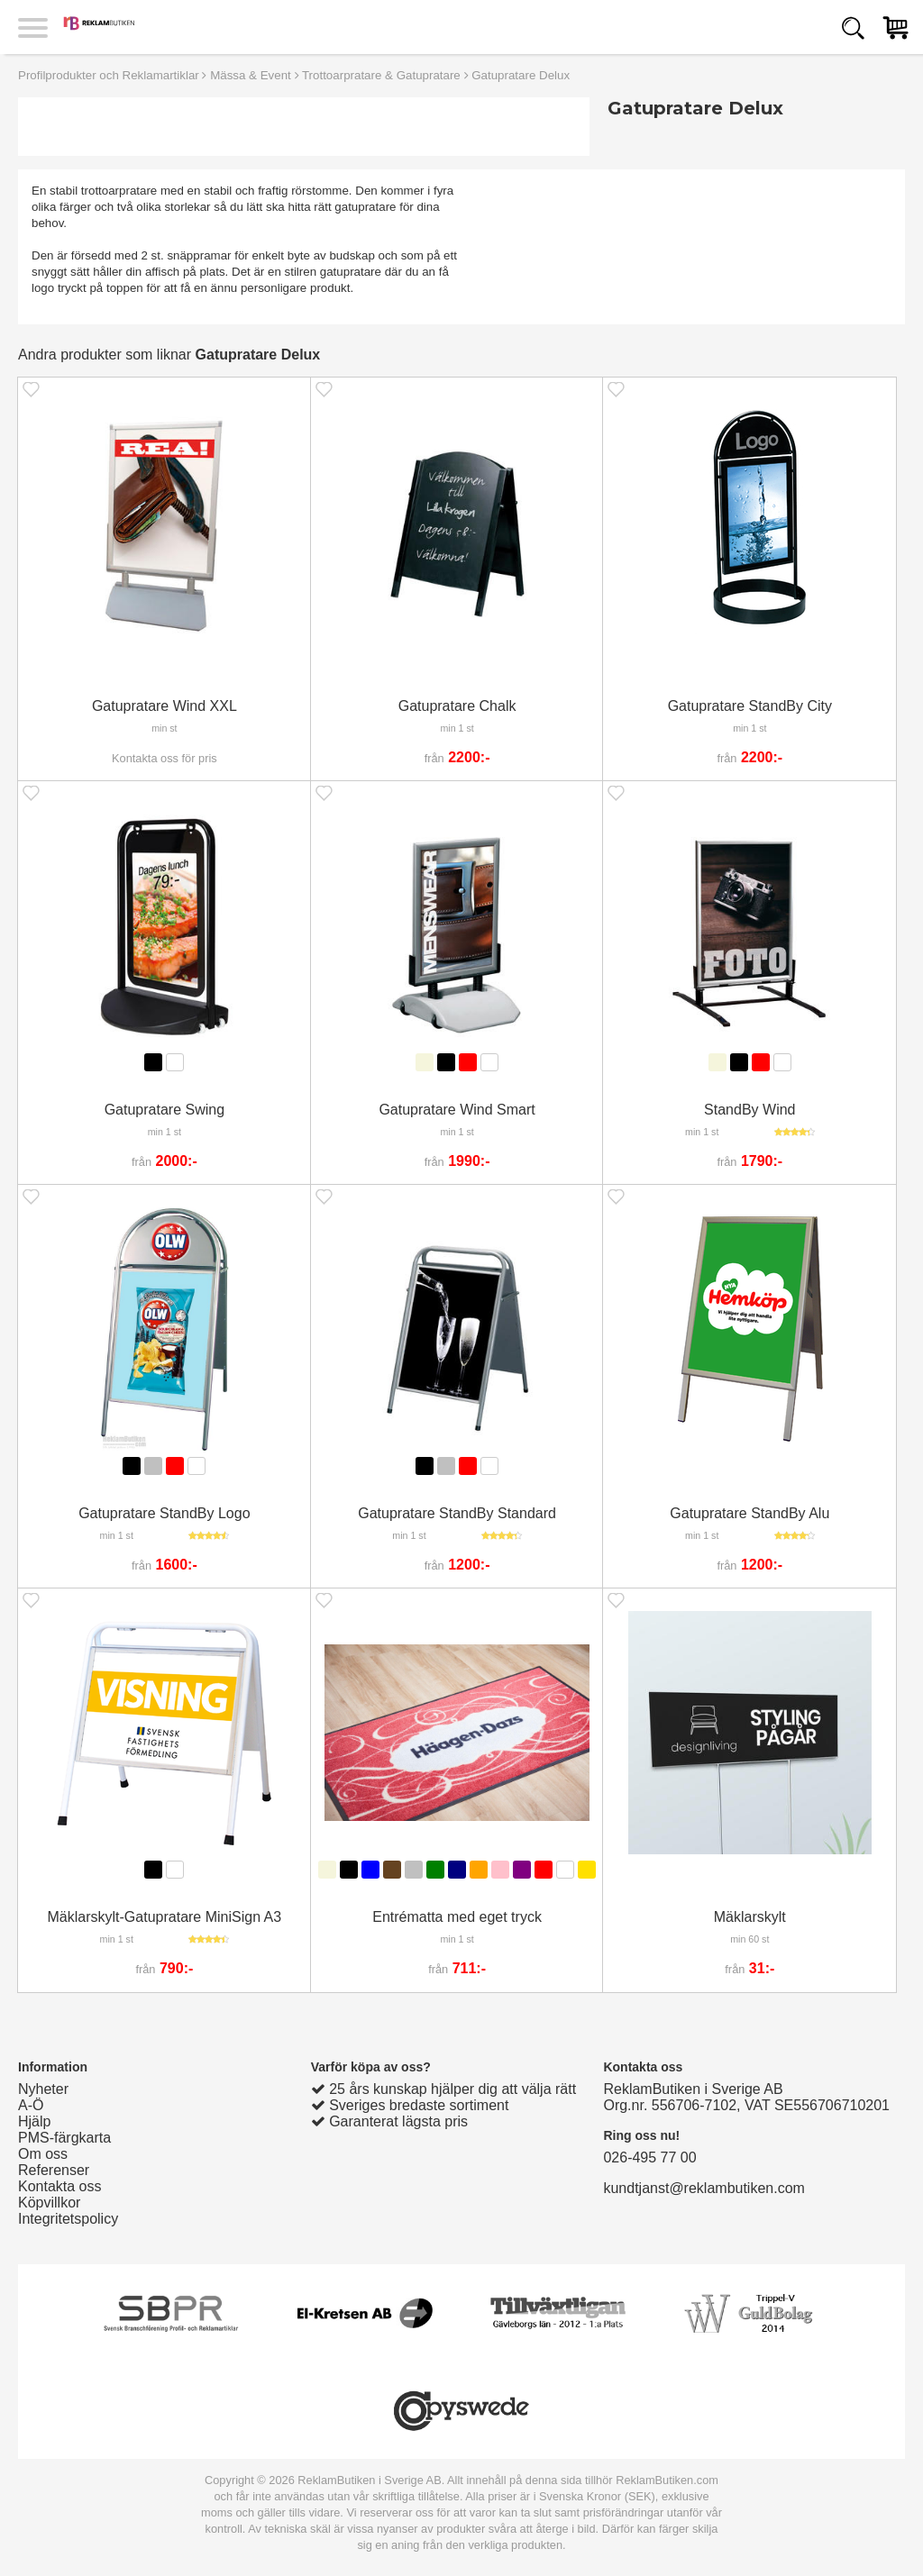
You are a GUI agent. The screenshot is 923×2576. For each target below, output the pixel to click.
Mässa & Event (250, 75)
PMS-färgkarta (64, 2137)
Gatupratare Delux (520, 75)
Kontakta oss (60, 2186)
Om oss (43, 2154)
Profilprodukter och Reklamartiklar (108, 75)
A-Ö (30, 2105)
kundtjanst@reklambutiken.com (703, 2188)
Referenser (53, 2170)
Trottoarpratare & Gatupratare (381, 75)
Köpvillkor (49, 2202)
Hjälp (34, 2121)
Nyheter (43, 2089)
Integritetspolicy (68, 2218)
